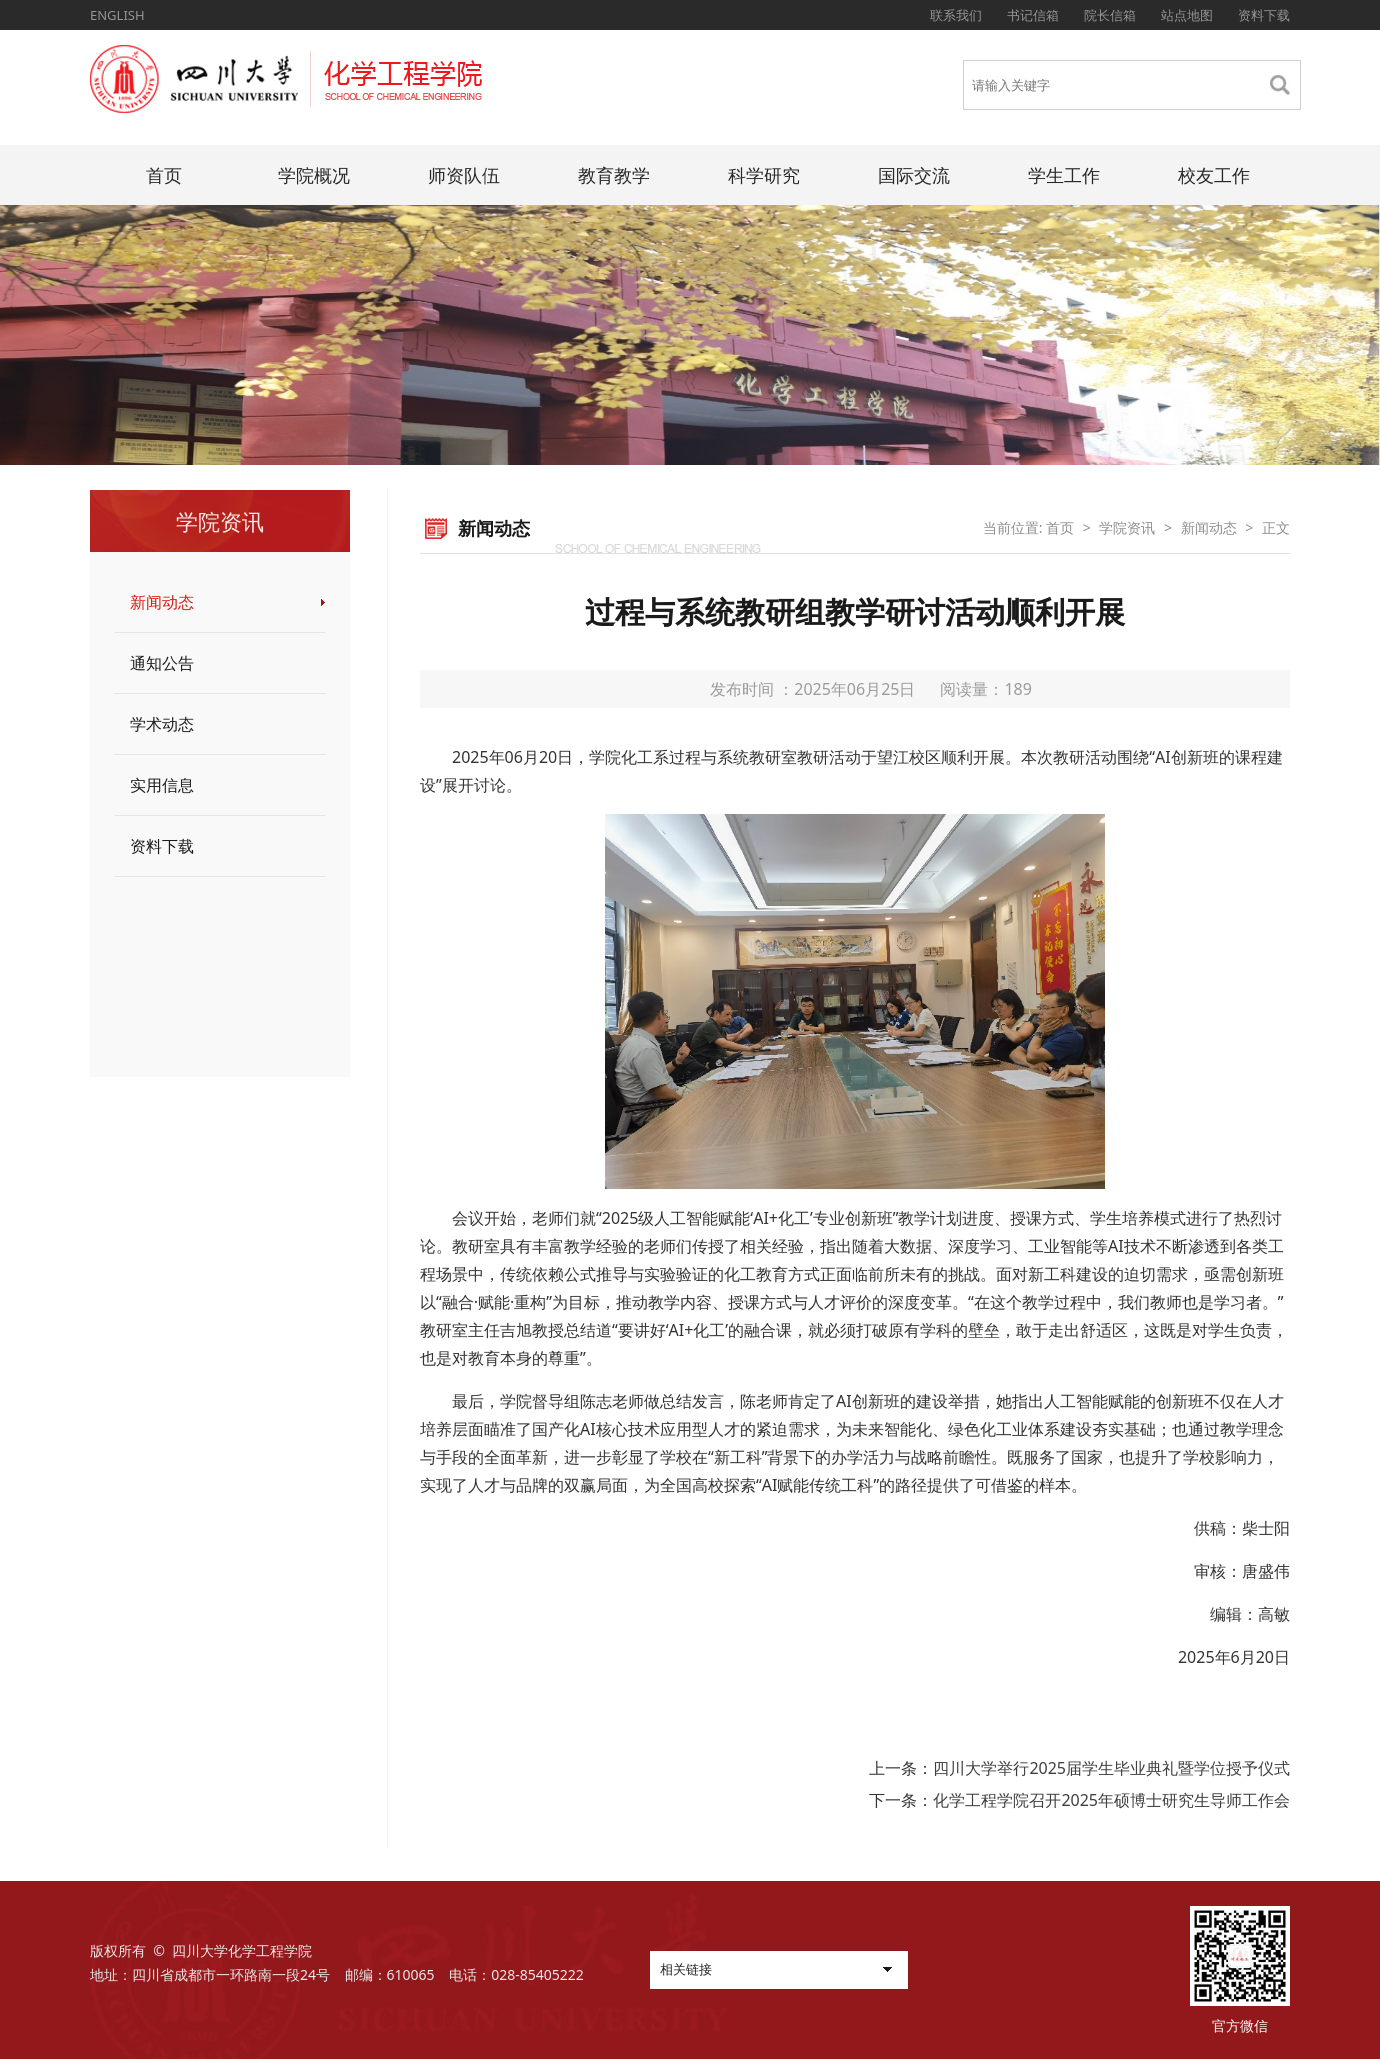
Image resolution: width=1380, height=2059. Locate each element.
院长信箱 (1110, 15)
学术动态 (162, 724)
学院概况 (314, 175)
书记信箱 (1033, 15)
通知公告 (162, 663)
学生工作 (1064, 175)
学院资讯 (1127, 527)
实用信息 (162, 785)
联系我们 (956, 15)
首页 (164, 175)
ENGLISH (117, 15)
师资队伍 (464, 175)
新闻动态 (162, 602)
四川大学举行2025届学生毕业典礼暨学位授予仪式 (1111, 1768)
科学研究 (764, 175)
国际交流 (914, 175)
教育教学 (614, 175)
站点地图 (1187, 15)
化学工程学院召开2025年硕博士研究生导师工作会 (1111, 1800)
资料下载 (1264, 15)
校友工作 (1214, 175)
